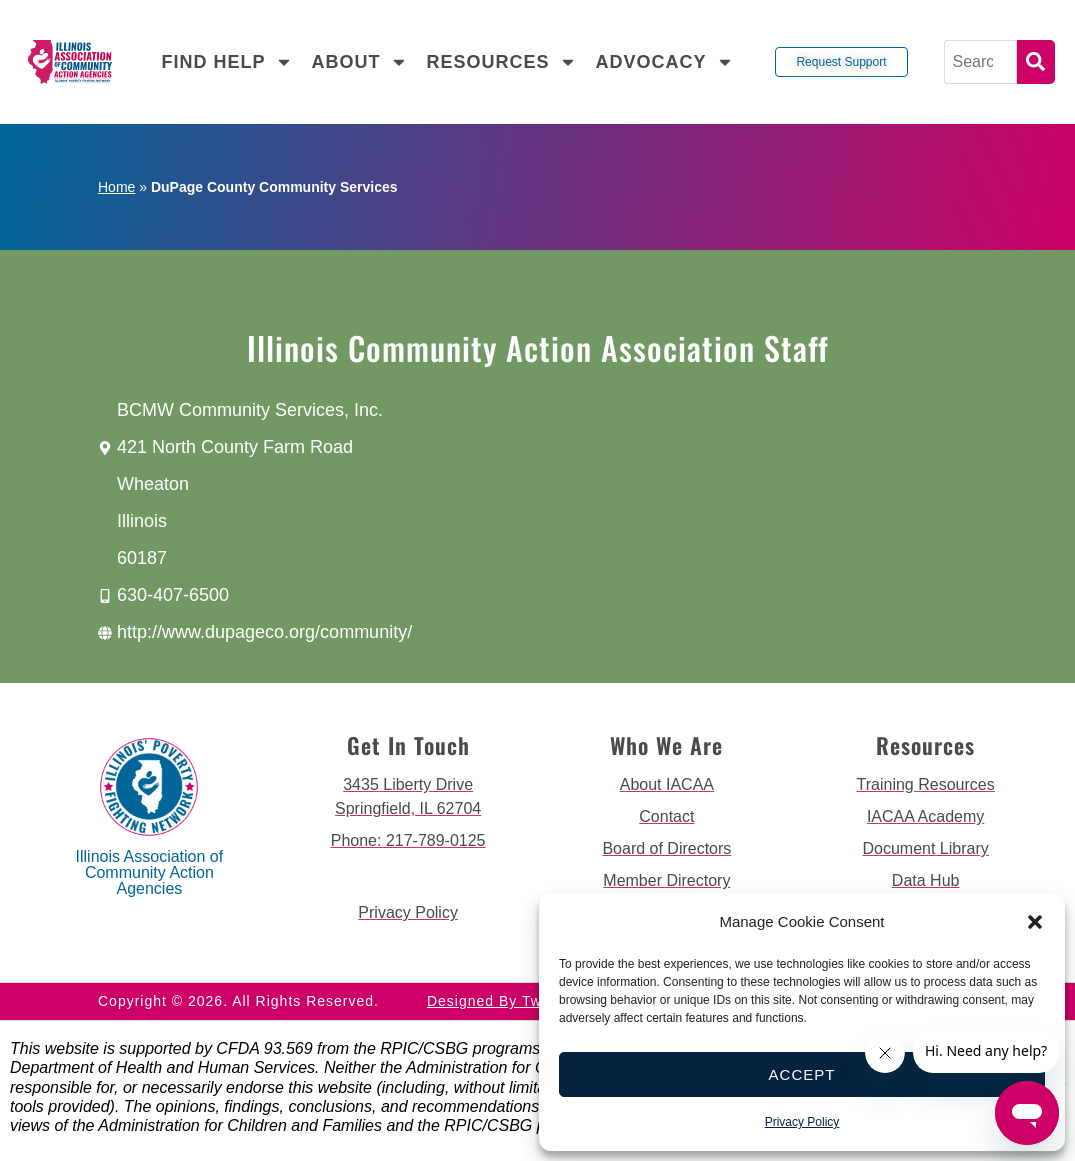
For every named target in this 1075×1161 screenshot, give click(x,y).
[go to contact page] (667, 817)
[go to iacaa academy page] (925, 817)
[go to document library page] (925, 849)
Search (1036, 62)
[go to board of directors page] (667, 849)
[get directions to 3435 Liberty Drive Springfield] (408, 797)
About (359, 62)
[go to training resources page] (925, 785)
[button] (1035, 922)
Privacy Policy (802, 1122)
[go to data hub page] (925, 881)
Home (116, 187)
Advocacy (664, 62)
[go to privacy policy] (408, 913)
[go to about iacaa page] (667, 785)
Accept (802, 1074)
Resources (501, 62)
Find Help (227, 62)
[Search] (980, 62)
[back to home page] (70, 62)
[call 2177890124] (408, 841)
